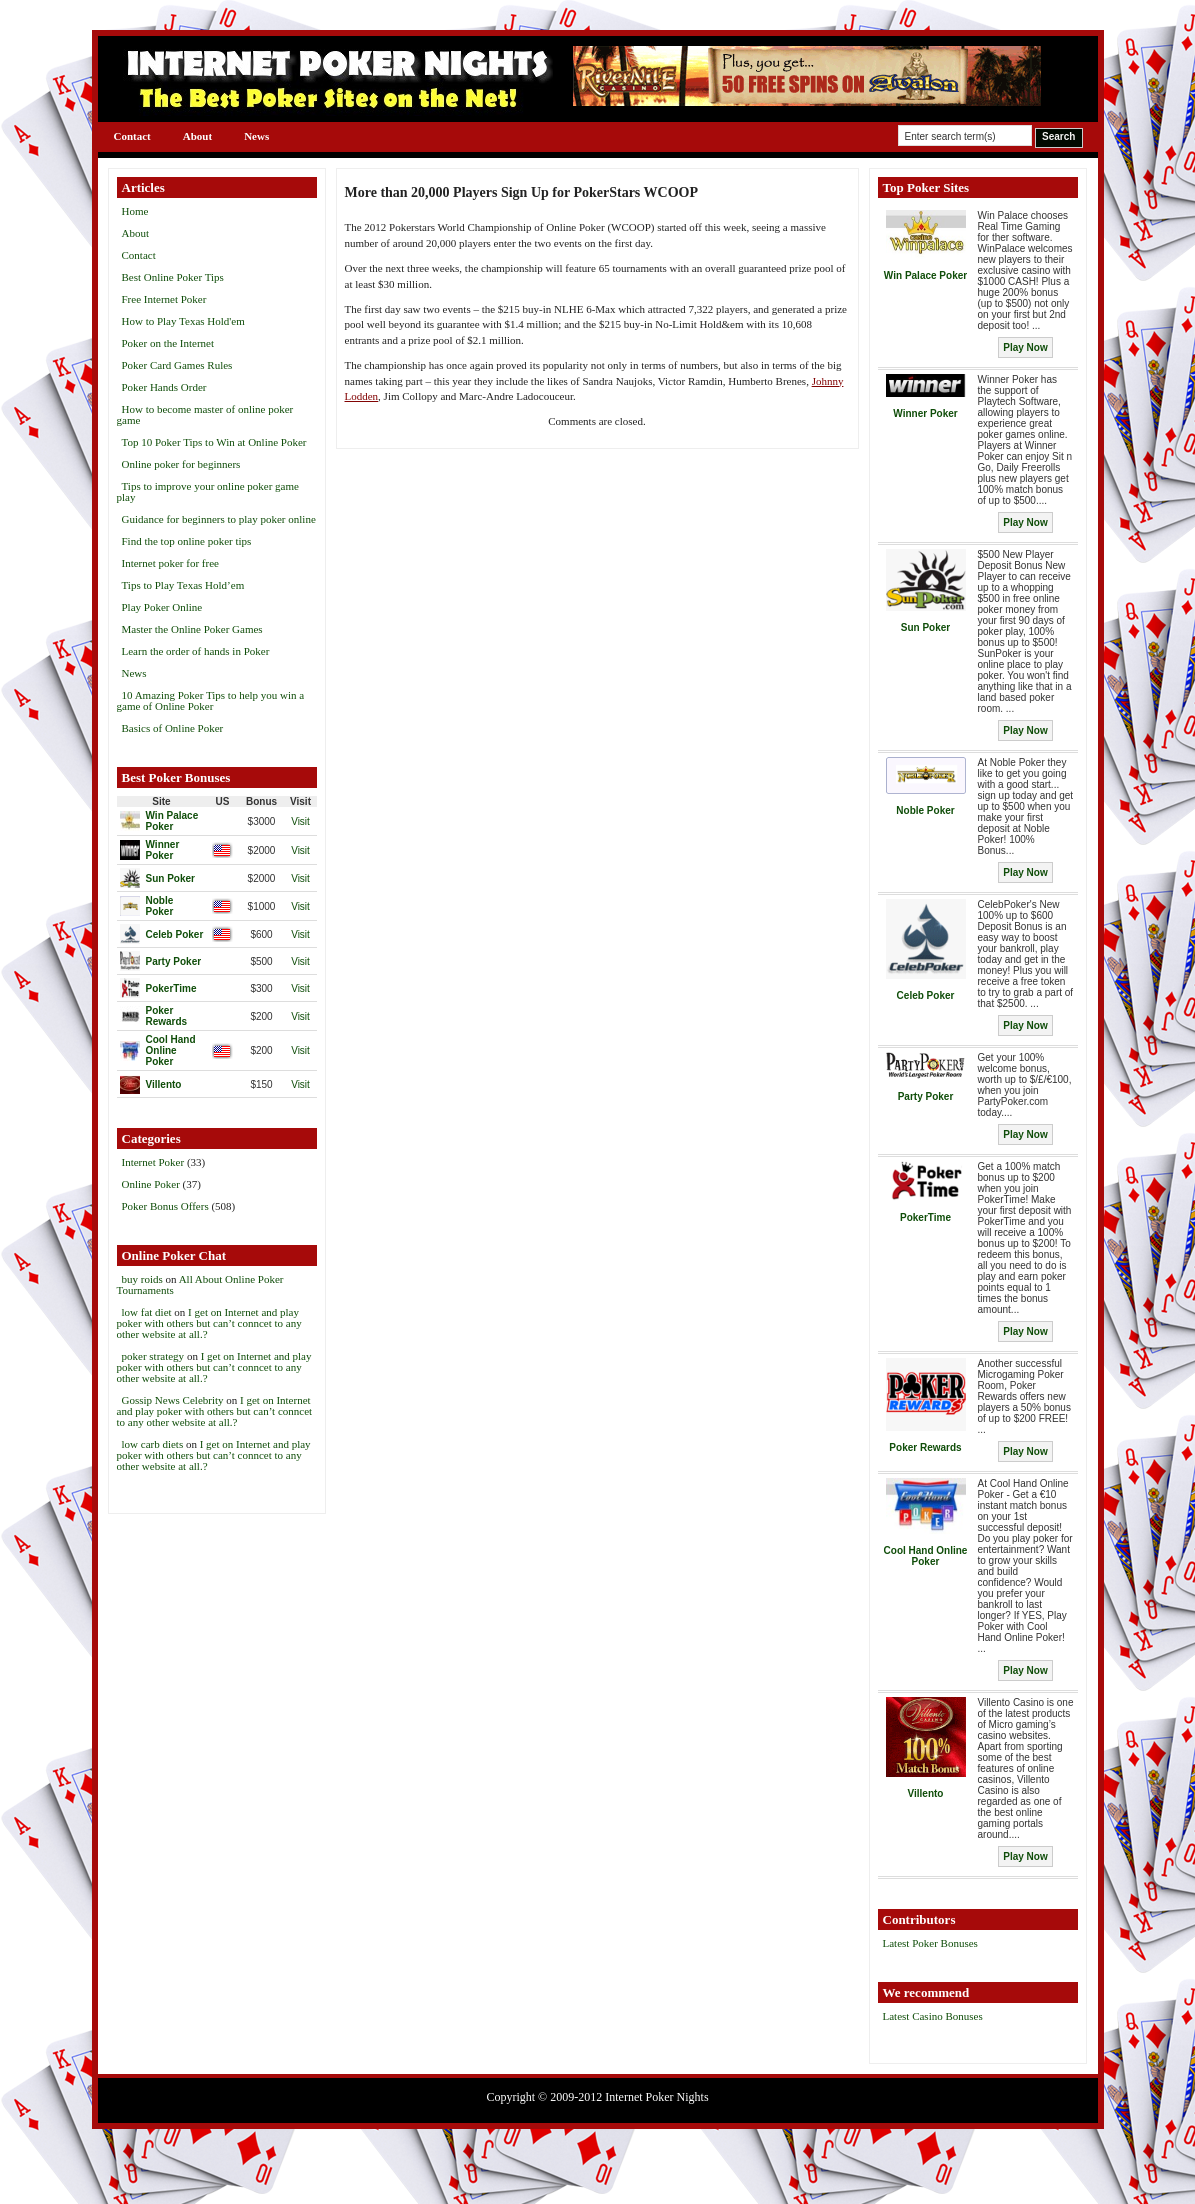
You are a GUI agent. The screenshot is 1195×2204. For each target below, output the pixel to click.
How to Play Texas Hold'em (183, 321)
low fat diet (147, 1312)
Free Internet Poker (164, 299)
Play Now (1025, 347)
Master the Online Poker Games (192, 629)
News (256, 136)
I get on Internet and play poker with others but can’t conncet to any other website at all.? (209, 1323)
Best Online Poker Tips (173, 277)
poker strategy (153, 1356)
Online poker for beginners (181, 464)
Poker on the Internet (168, 343)
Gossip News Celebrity (173, 1400)
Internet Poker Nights (656, 2097)
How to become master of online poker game (205, 414)
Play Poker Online (162, 607)
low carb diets (153, 1444)
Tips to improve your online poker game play (208, 491)
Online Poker (151, 1184)
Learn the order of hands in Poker (196, 651)
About (197, 136)
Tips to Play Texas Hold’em (183, 585)
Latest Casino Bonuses (933, 2016)
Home (135, 211)
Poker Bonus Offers (165, 1206)
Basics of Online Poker (173, 728)
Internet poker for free (170, 563)
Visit (300, 821)
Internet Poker (153, 1162)
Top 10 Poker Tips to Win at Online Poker (214, 442)
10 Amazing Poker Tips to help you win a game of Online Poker (211, 700)
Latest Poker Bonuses (930, 1943)
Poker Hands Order (164, 387)
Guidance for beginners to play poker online (219, 519)
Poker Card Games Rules (177, 365)
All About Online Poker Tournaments (200, 1284)
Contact (132, 136)
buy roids (142, 1279)
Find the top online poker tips (187, 541)
